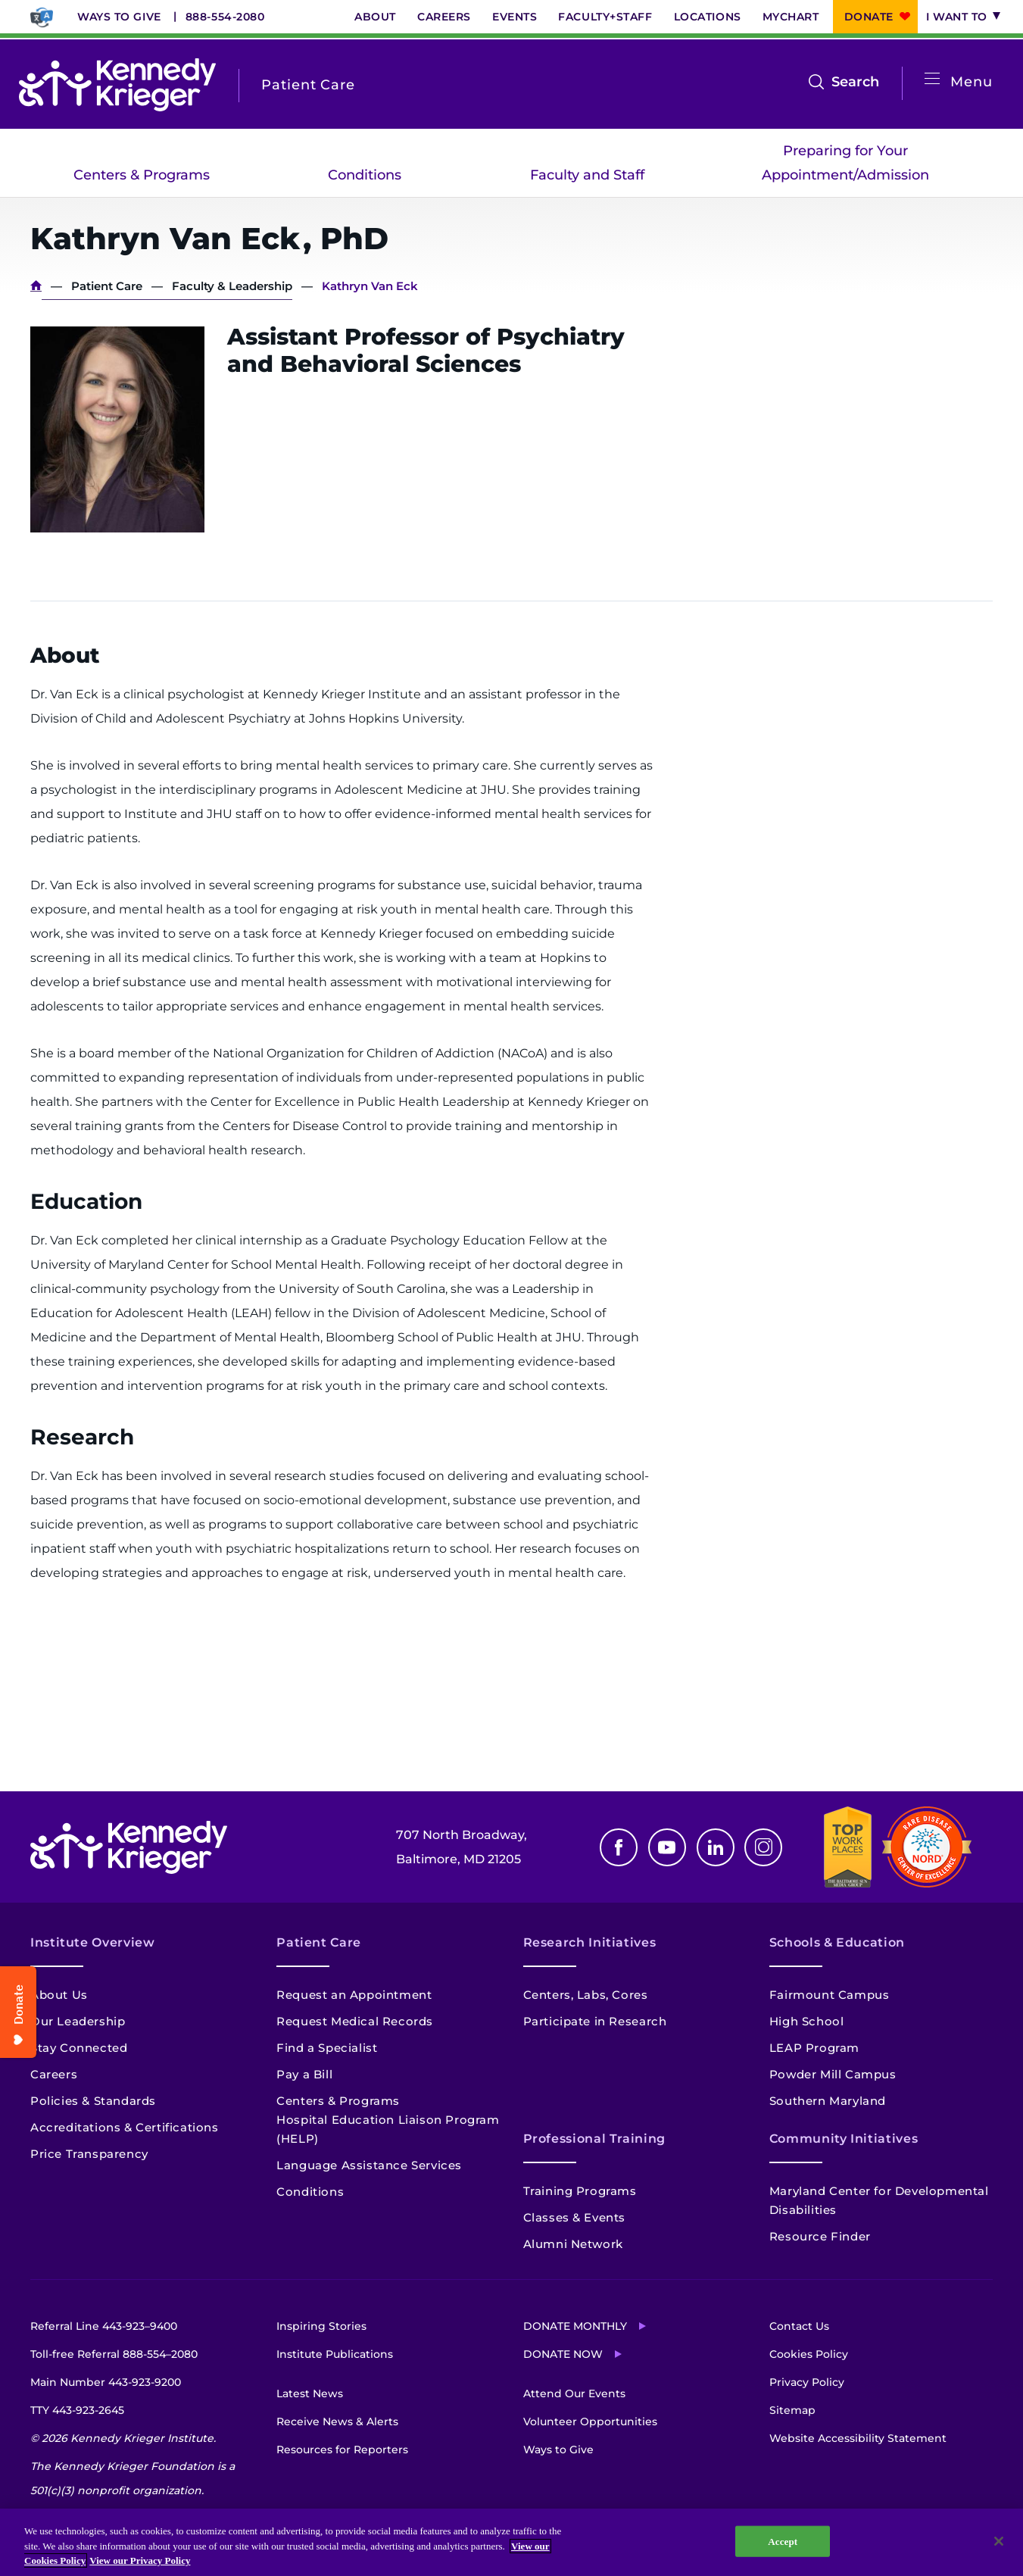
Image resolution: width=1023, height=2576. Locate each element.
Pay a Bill (304, 2074)
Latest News (309, 2393)
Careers (444, 16)
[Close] (998, 2541)
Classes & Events (574, 2217)
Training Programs (580, 2191)
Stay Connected (78, 2048)
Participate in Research (595, 2021)
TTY (77, 2410)
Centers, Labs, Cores (585, 1994)
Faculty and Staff (587, 175)
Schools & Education (837, 1942)
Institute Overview (92, 1942)
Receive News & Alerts (337, 2421)
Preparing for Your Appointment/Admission (845, 162)
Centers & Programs (141, 175)
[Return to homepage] (117, 84)
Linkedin (716, 1847)
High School (806, 2021)
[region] (511, 2542)
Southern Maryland (827, 2101)
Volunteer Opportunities (590, 2421)
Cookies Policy (808, 2354)
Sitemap (792, 2410)
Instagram (763, 1847)
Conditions (364, 175)
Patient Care (106, 286)
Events (514, 16)
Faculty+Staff (605, 16)
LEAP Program (814, 2048)
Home (36, 286)
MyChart (791, 16)
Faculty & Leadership (232, 286)
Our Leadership (77, 2021)
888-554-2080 (225, 16)
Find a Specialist (326, 2048)
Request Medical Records (354, 2021)
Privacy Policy (806, 2382)
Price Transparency (89, 2154)
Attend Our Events (574, 2393)
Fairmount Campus (829, 1994)
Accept (782, 2540)
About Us (59, 1994)
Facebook (619, 1847)
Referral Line (103, 2326)
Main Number (105, 2382)
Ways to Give (119, 16)
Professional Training (594, 2138)
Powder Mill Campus (833, 2074)
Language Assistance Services (369, 2165)
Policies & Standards (93, 2101)
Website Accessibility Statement (858, 2438)
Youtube (667, 1847)
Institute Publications (334, 2354)
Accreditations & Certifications (124, 2127)
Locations (707, 16)
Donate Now (563, 2354)
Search (855, 82)
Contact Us (799, 2326)
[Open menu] (932, 79)
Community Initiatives (843, 2138)
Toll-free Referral (114, 2354)
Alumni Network (573, 2244)
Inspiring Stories (321, 2326)
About (375, 16)
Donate (869, 16)
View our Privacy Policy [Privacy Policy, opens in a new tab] (139, 2560)
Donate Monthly (575, 2326)
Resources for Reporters (342, 2449)
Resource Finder (820, 2236)
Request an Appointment (354, 1994)
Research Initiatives (590, 1942)
